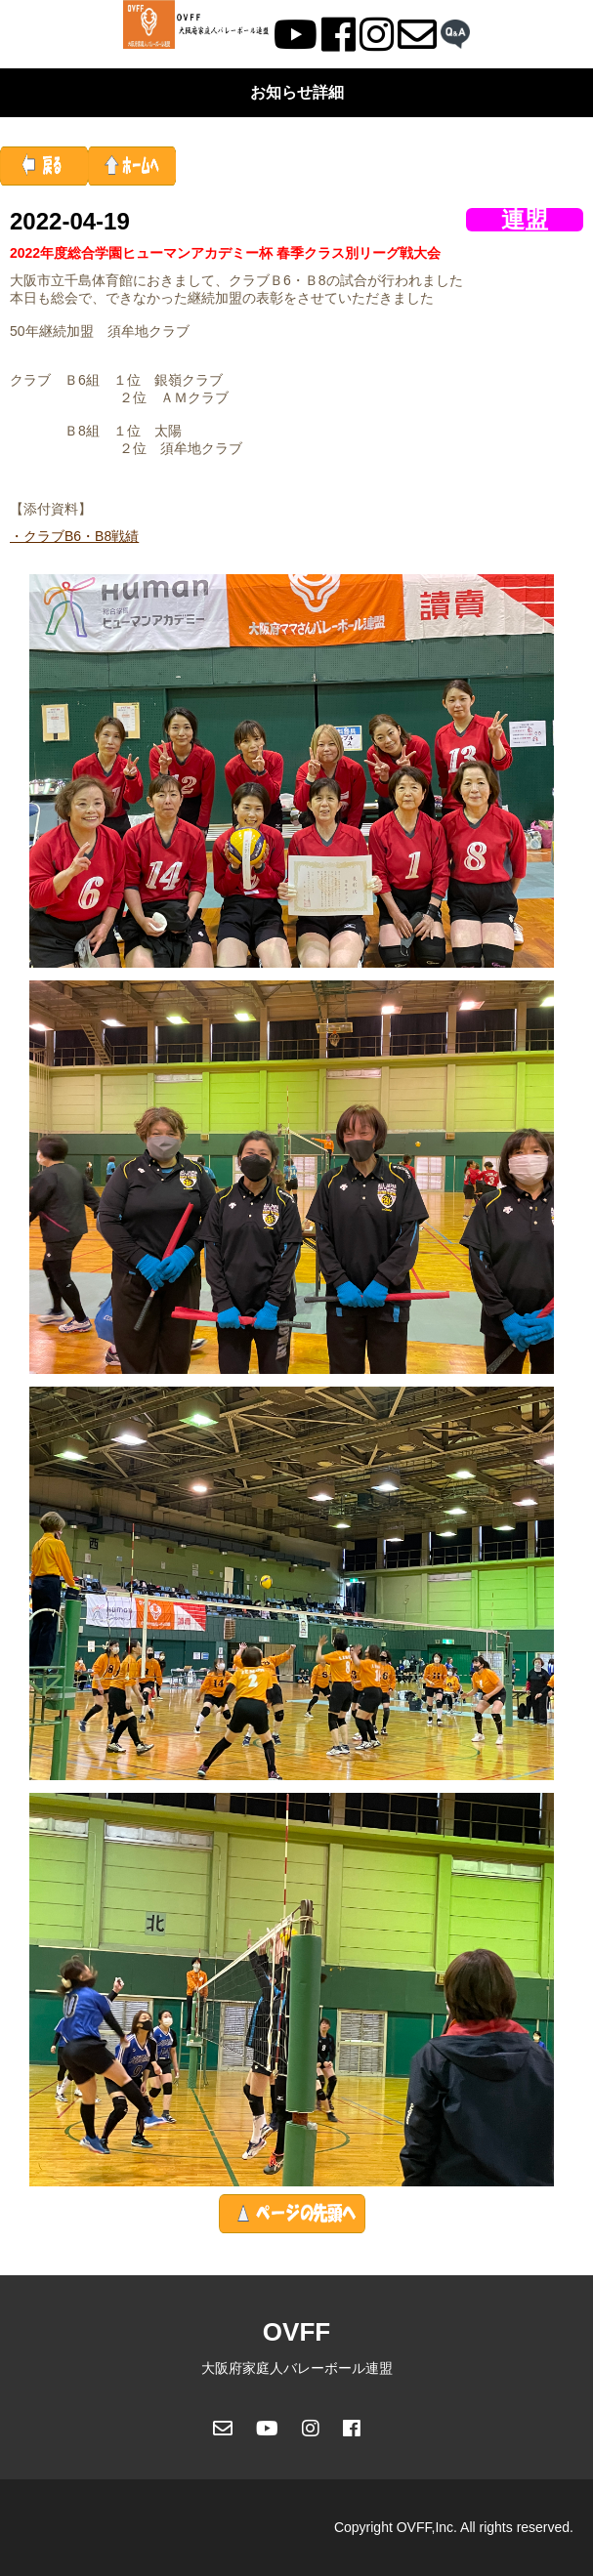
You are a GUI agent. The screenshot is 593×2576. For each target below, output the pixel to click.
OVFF (296, 2332)
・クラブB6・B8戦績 (74, 536)
